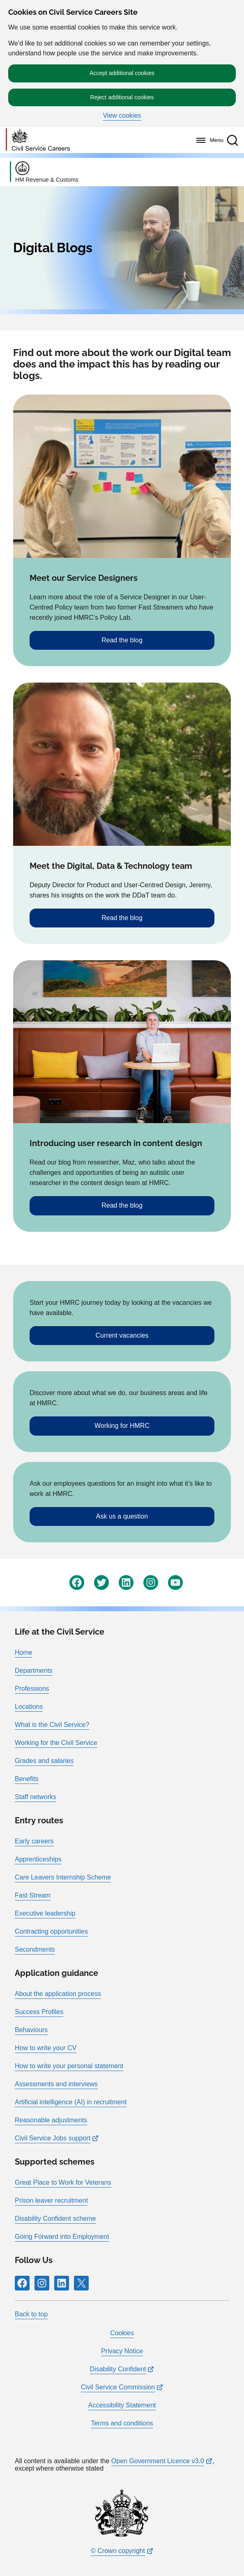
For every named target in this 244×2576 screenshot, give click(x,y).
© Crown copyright (118, 2550)
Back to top (31, 2314)
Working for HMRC (122, 1425)
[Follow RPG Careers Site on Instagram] (150, 1582)
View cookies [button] (122, 115)
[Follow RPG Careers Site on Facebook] (76, 1582)
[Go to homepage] (38, 140)
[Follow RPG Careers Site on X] (81, 2283)
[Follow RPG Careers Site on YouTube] (175, 1582)
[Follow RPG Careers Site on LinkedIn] (126, 1582)
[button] (232, 140)
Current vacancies (122, 1335)
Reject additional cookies (122, 97)
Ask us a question (122, 1516)
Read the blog (122, 640)
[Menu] (207, 140)
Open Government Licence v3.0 (157, 2460)
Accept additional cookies (122, 73)
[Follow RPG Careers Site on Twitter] (101, 1582)
